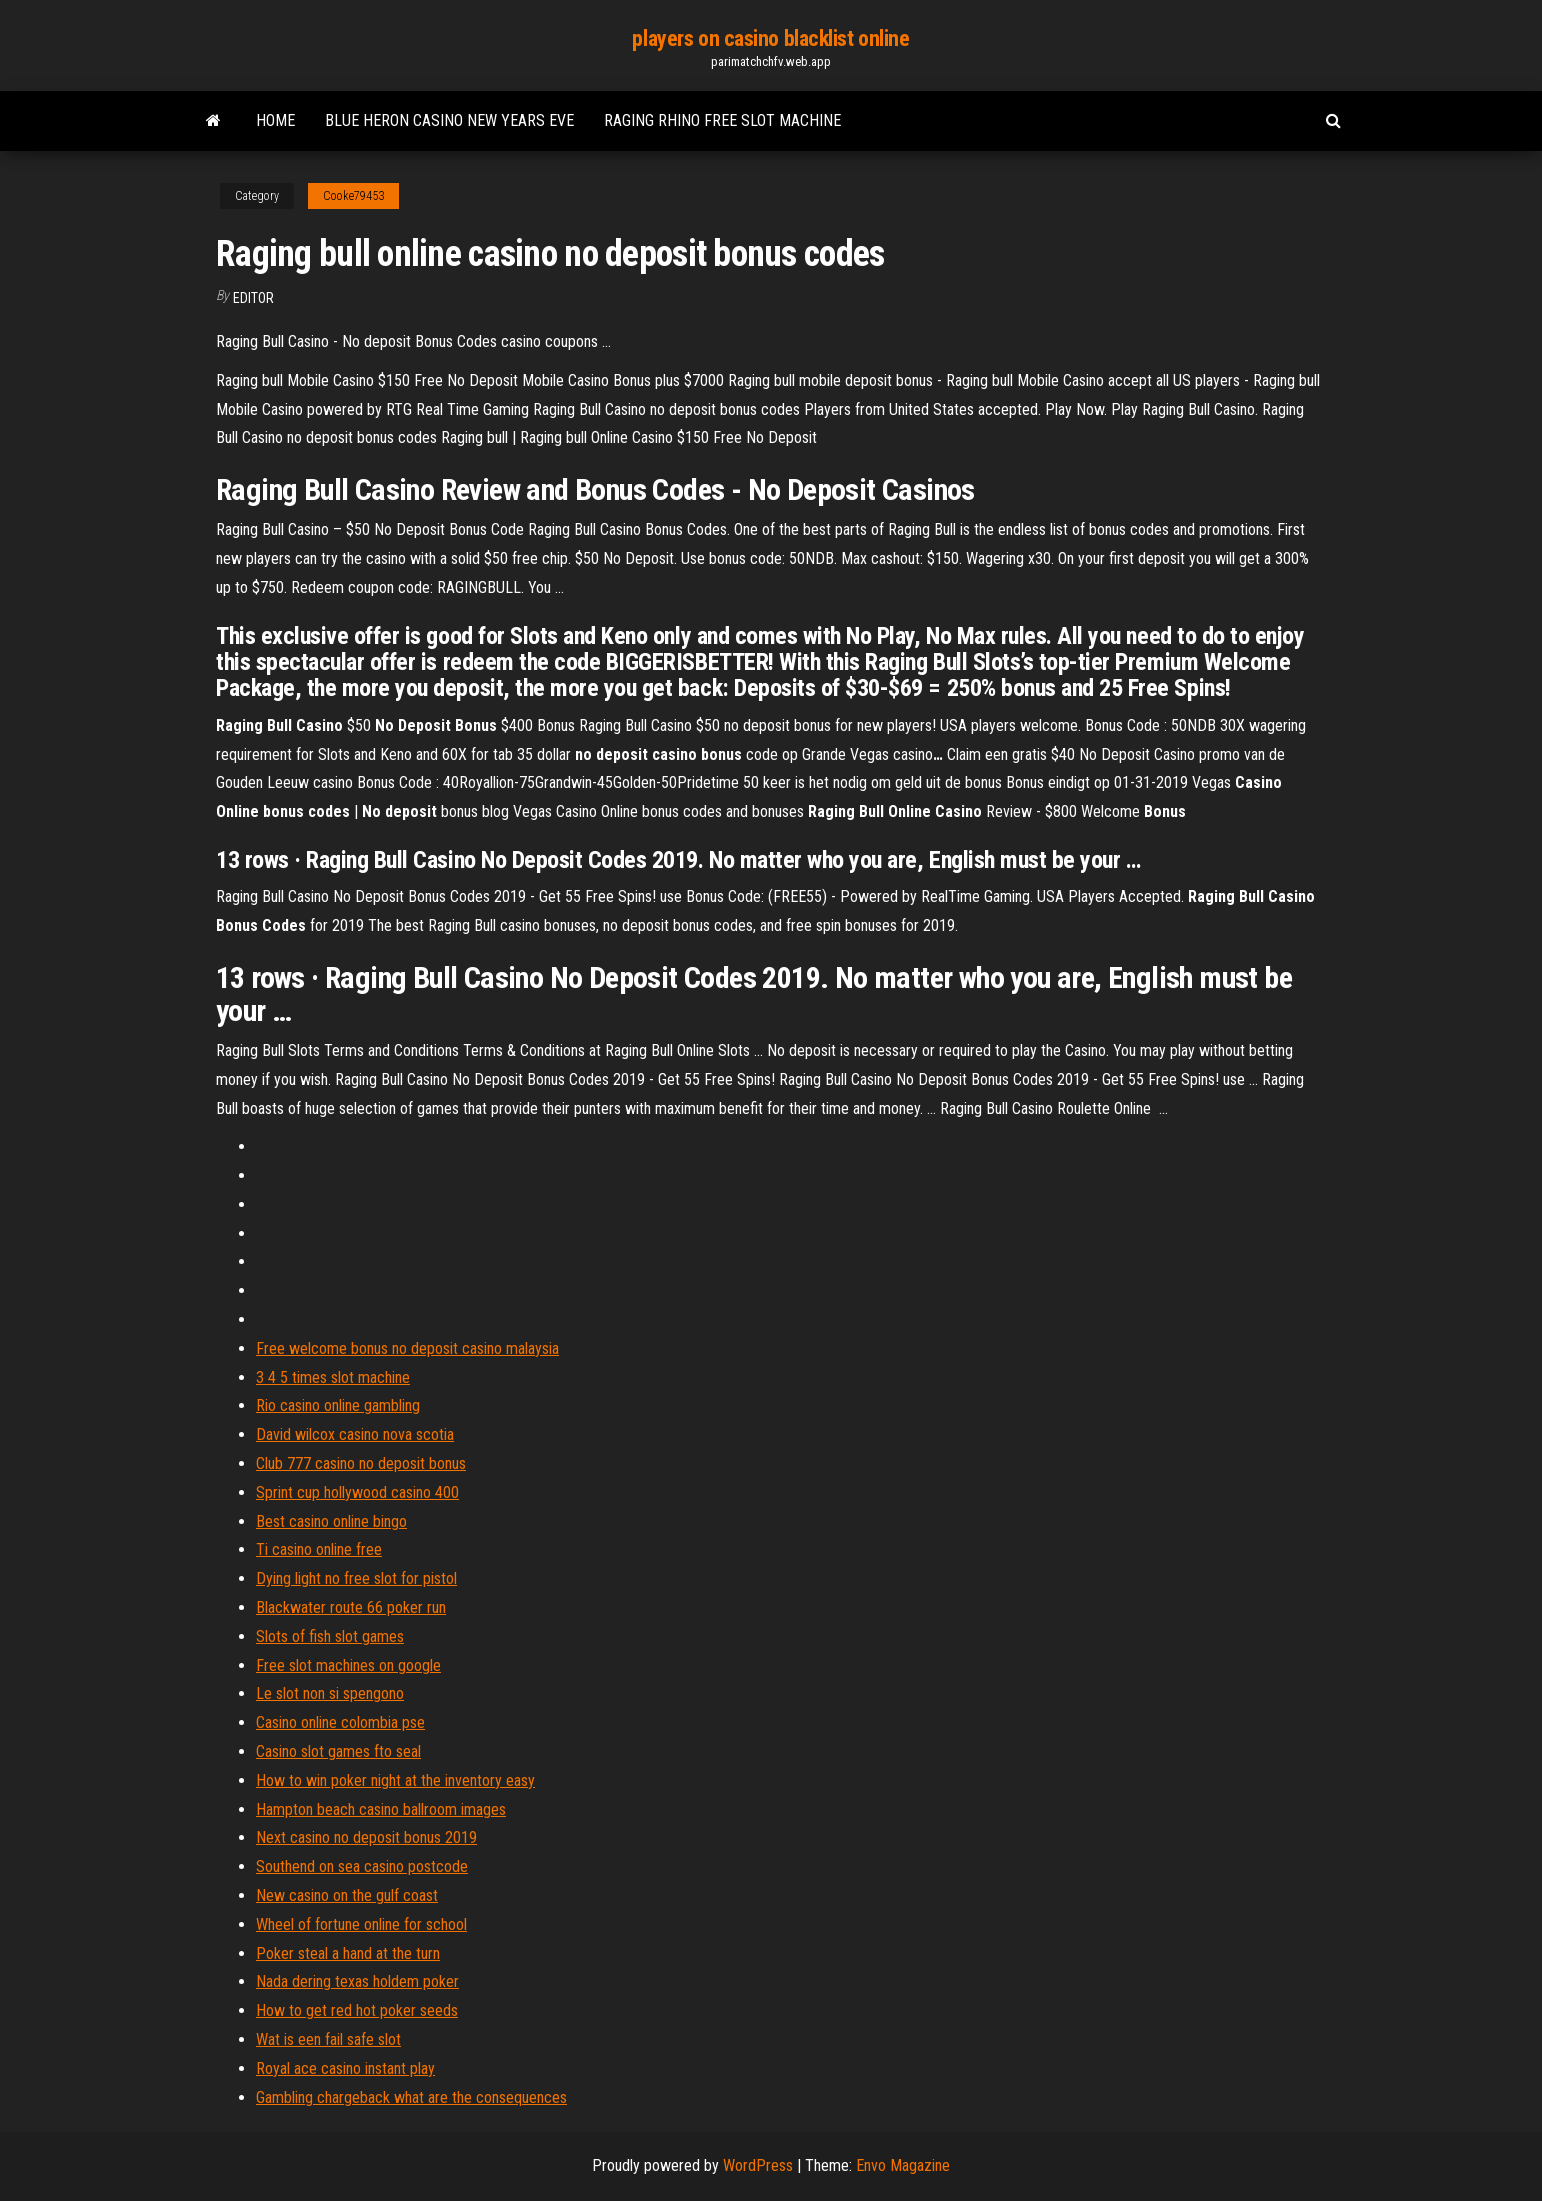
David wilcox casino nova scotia (355, 1434)
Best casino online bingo (331, 1521)
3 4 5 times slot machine (333, 1377)
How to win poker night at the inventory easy (395, 1780)
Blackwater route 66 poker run (351, 1607)
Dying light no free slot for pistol (356, 1578)
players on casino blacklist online (770, 38)
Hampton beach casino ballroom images (381, 1809)
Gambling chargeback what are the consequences (411, 2097)
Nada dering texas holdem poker (357, 1981)
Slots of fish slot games (330, 1636)
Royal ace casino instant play (345, 2068)
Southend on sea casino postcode (362, 1866)
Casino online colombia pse (340, 1722)
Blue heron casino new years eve (449, 120)
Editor (253, 298)
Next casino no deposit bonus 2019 (366, 1837)
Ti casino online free (319, 1549)
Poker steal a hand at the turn (348, 1953)
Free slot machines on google (348, 1665)
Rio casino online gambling (338, 1405)
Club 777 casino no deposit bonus (361, 1463)
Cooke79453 (353, 196)
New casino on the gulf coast (347, 1895)
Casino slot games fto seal (338, 1751)
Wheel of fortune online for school (361, 1924)
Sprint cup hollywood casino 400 (357, 1492)
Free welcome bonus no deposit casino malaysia (407, 1348)
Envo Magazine (903, 2165)
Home (275, 120)
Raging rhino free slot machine (722, 120)
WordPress (758, 2165)
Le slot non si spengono (330, 1693)
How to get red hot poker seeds (357, 2010)
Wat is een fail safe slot (328, 2039)
